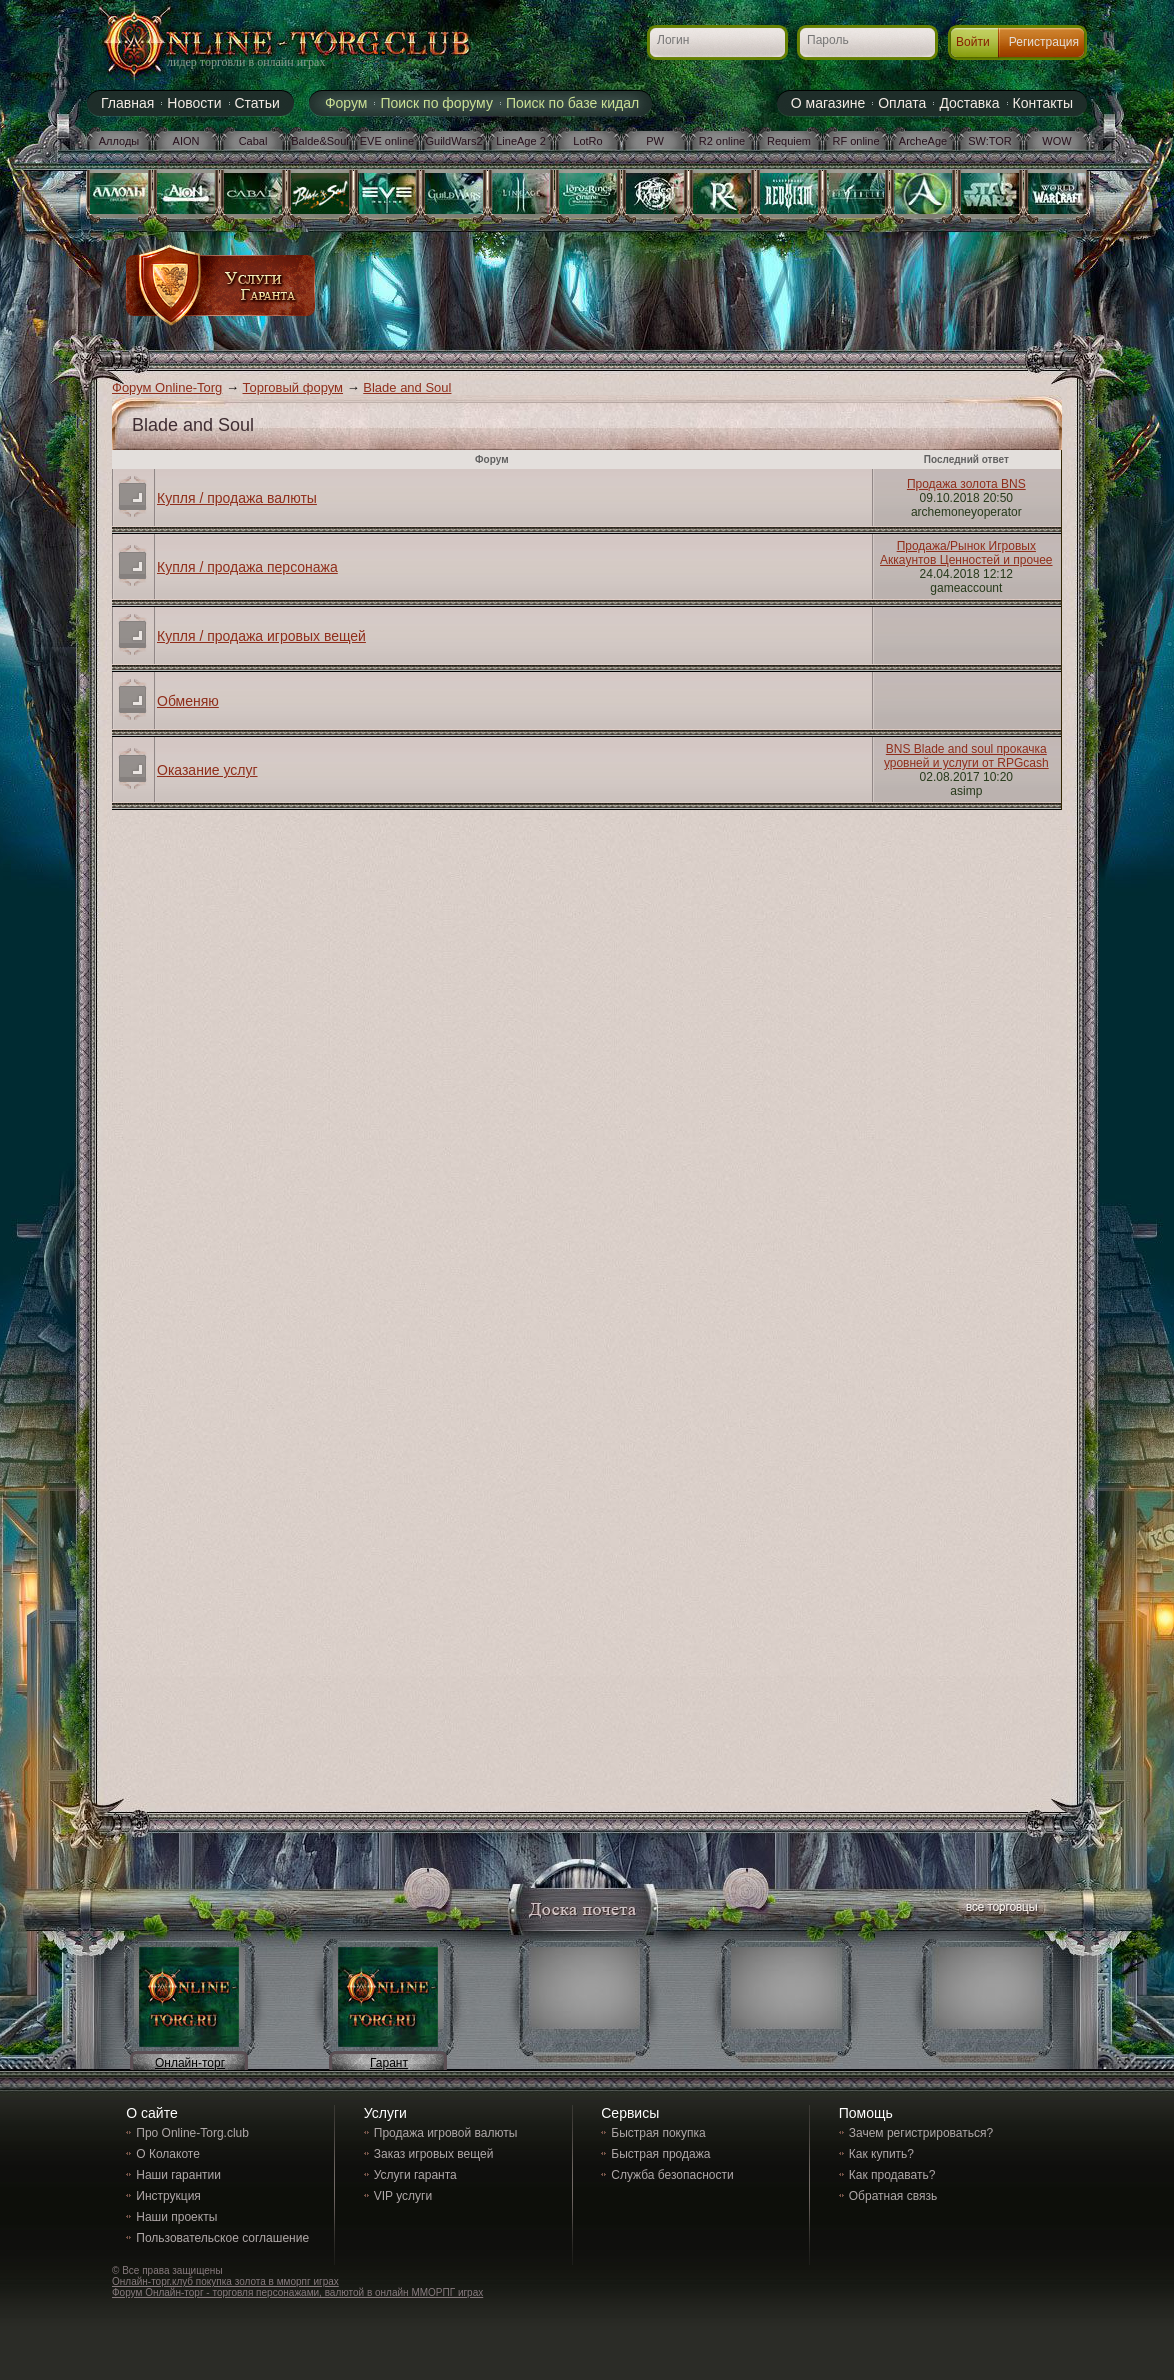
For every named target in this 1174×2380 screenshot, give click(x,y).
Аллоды (119, 141)
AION (186, 141)
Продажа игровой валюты (446, 2133)
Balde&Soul (320, 141)
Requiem (789, 141)
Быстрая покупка (658, 2133)
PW (655, 141)
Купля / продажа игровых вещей (261, 636)
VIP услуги (403, 2196)
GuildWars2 (453, 141)
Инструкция (168, 2196)
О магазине (828, 103)
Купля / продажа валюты (237, 498)
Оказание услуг (207, 770)
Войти (973, 42)
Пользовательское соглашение (222, 2238)
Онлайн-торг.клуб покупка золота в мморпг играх (225, 2281)
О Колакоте (168, 2154)
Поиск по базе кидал (572, 103)
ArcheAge (923, 141)
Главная (127, 103)
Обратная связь (893, 2196)
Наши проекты (176, 2217)
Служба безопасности (672, 2175)
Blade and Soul (407, 387)
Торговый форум (293, 387)
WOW (1056, 141)
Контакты (1043, 103)
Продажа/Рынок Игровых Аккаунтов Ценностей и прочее (966, 553)
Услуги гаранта (415, 2175)
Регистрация (1044, 42)
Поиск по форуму (436, 103)
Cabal (253, 141)
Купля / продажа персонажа (247, 567)
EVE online (387, 141)
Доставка (969, 103)
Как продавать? (892, 2175)
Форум (346, 103)
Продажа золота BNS (966, 484)
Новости (194, 103)
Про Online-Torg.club (192, 2133)
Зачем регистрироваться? (921, 2133)
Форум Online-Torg (167, 387)
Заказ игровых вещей (434, 2154)
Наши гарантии (178, 2175)
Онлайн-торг (190, 2063)
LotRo (587, 141)
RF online (855, 141)
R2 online (722, 141)
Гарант (389, 2063)
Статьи (257, 103)
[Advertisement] (684, 292)
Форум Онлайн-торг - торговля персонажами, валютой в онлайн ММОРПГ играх (297, 2292)
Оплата (902, 103)
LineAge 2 (521, 141)
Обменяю (188, 701)
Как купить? (881, 2154)
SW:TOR (990, 141)
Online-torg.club (262, 45)
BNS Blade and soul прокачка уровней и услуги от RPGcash (966, 756)
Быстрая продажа (660, 2154)
